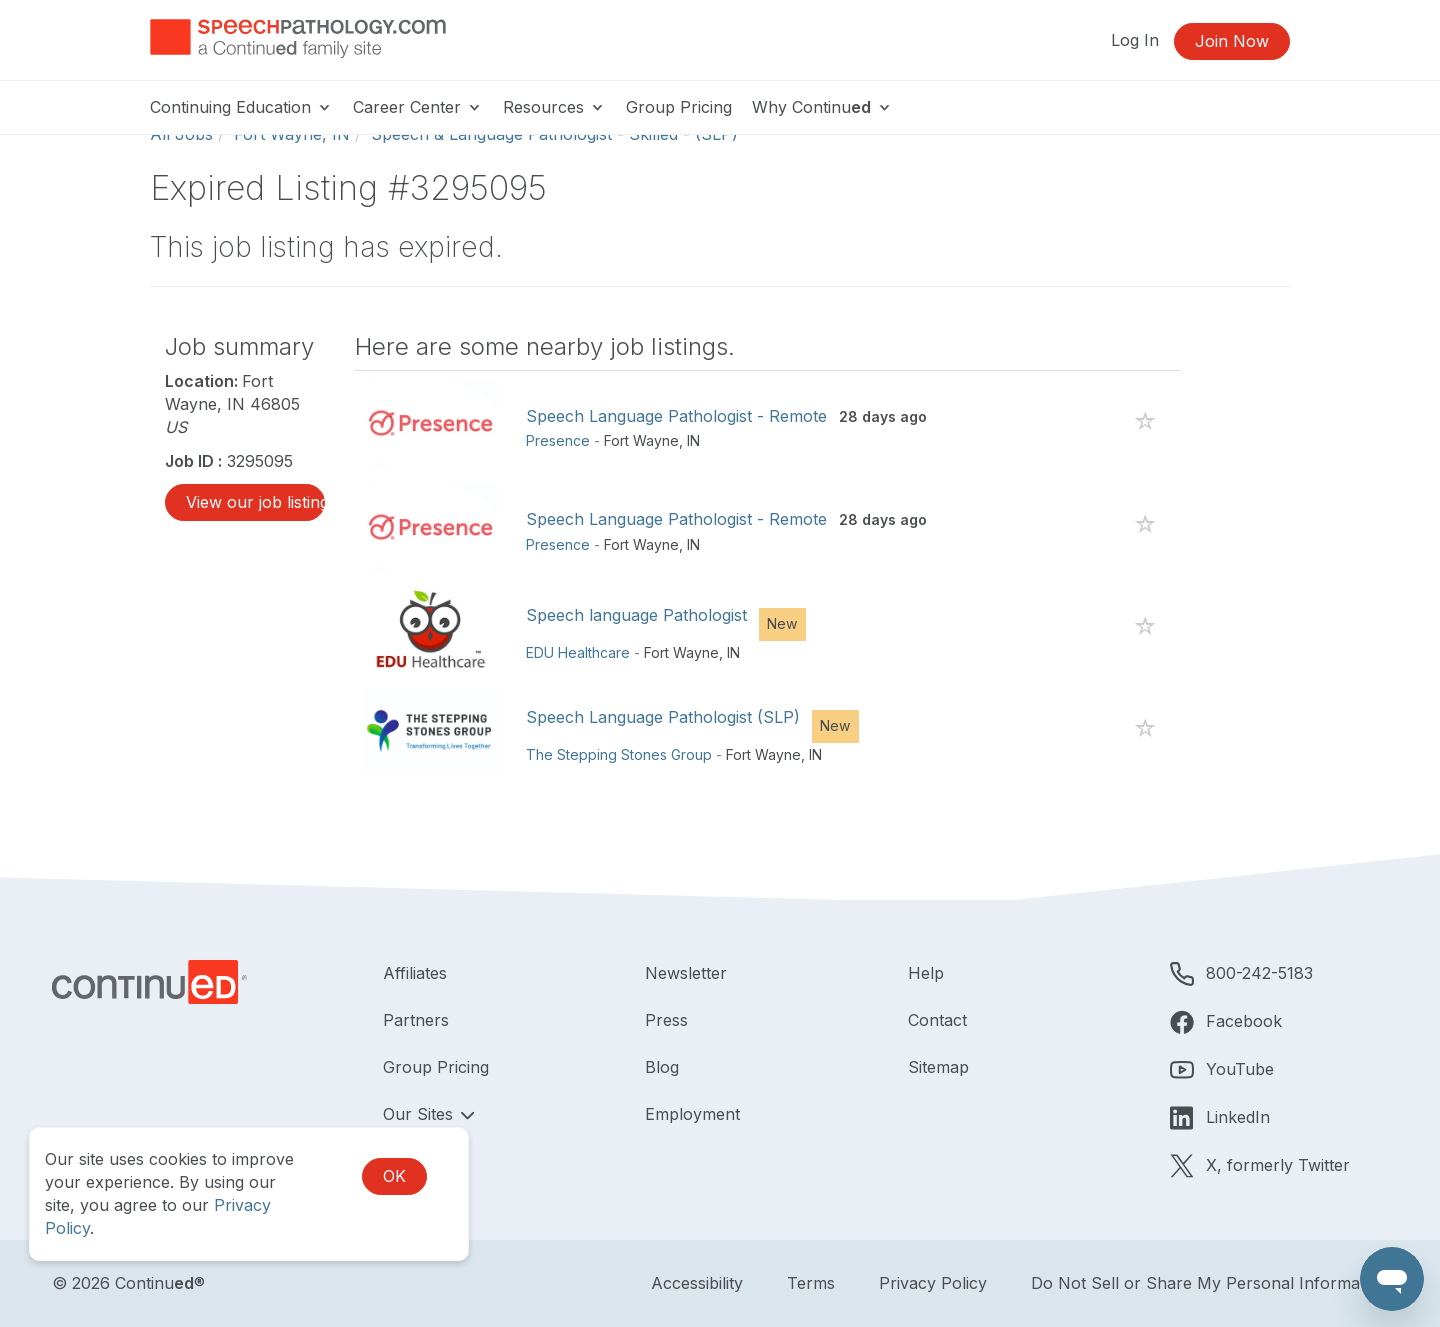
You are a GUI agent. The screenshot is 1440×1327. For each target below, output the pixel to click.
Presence (558, 440)
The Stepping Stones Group (619, 754)
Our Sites (420, 1114)
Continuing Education (241, 107)
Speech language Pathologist (636, 615)
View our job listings (255, 502)
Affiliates (415, 973)
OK (394, 1176)
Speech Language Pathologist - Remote (676, 416)
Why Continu (822, 107)
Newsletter (686, 973)
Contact (937, 1020)
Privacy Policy (933, 1283)
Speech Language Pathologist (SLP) (663, 717)
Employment (692, 1114)
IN (693, 440)
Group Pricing (679, 107)
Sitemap (938, 1067)
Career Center (418, 107)
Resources (554, 107)
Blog (662, 1067)
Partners (416, 1020)
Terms (811, 1283)
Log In (1135, 40)
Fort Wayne (641, 440)
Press (666, 1020)
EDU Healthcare (578, 652)
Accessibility (697, 1283)
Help (926, 973)
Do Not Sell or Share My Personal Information (1209, 1283)
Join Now (1232, 41)
